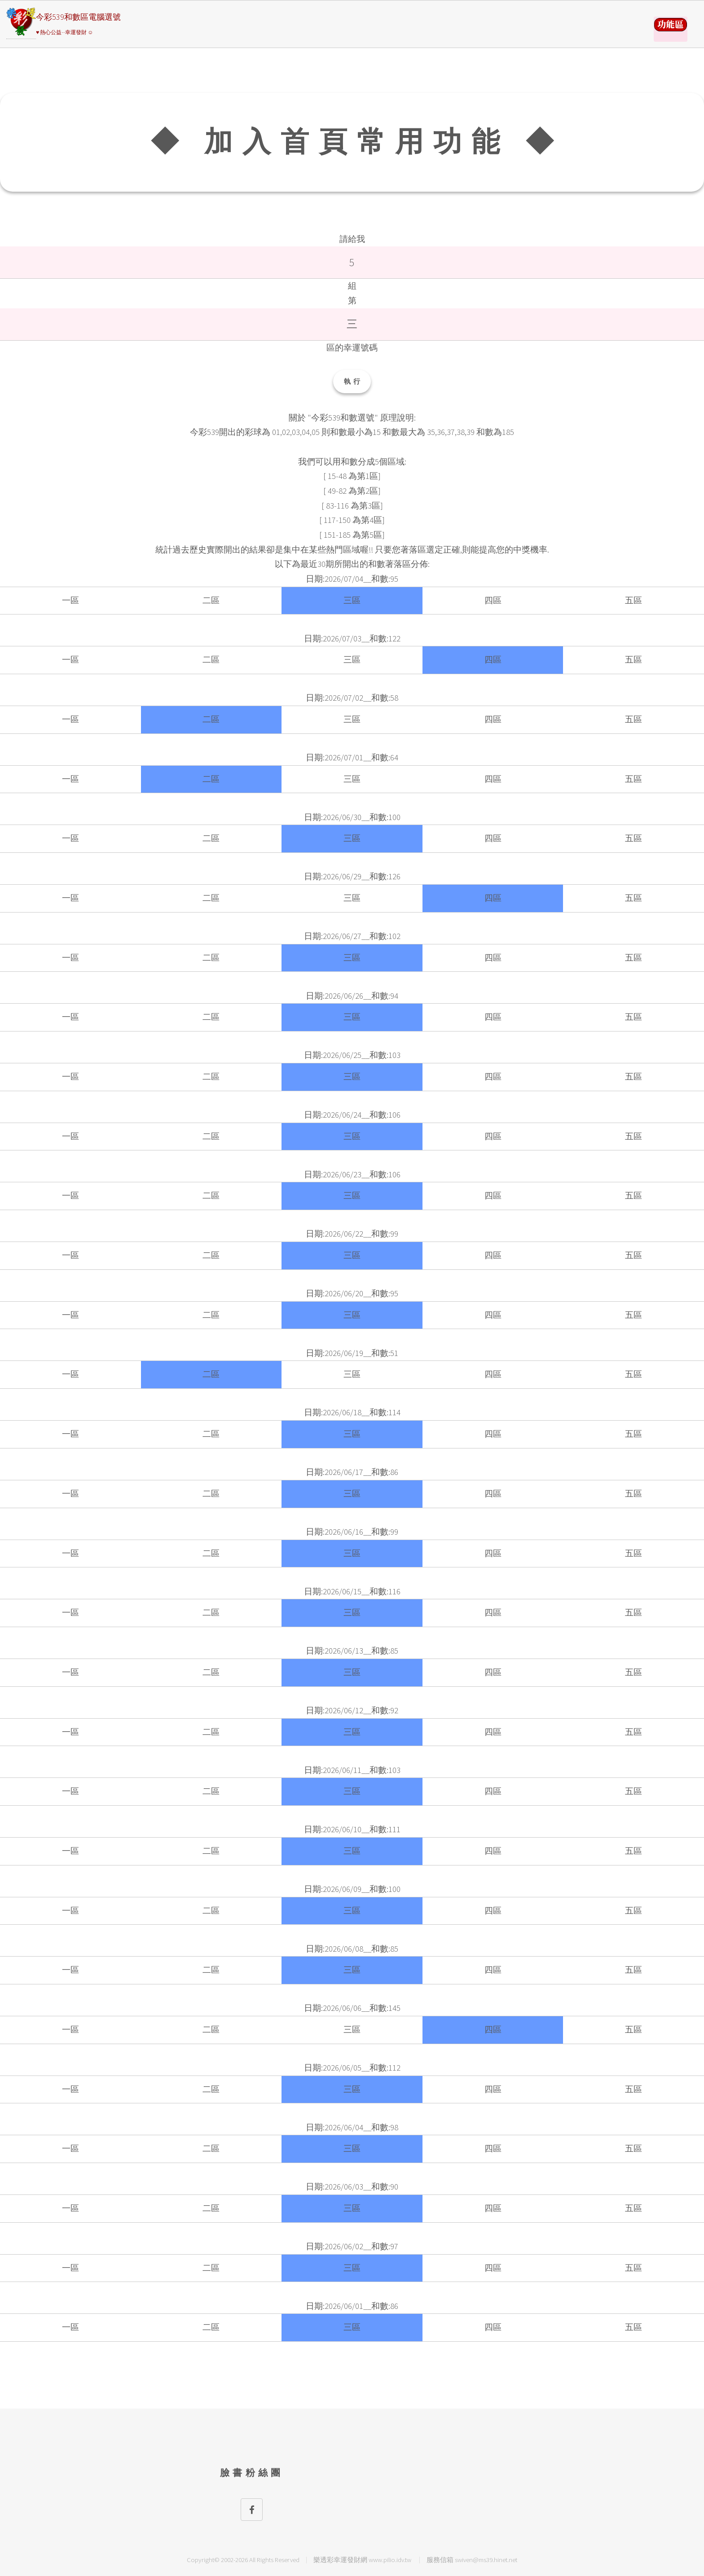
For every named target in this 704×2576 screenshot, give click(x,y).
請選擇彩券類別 (670, 29)
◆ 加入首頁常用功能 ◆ (356, 141)
